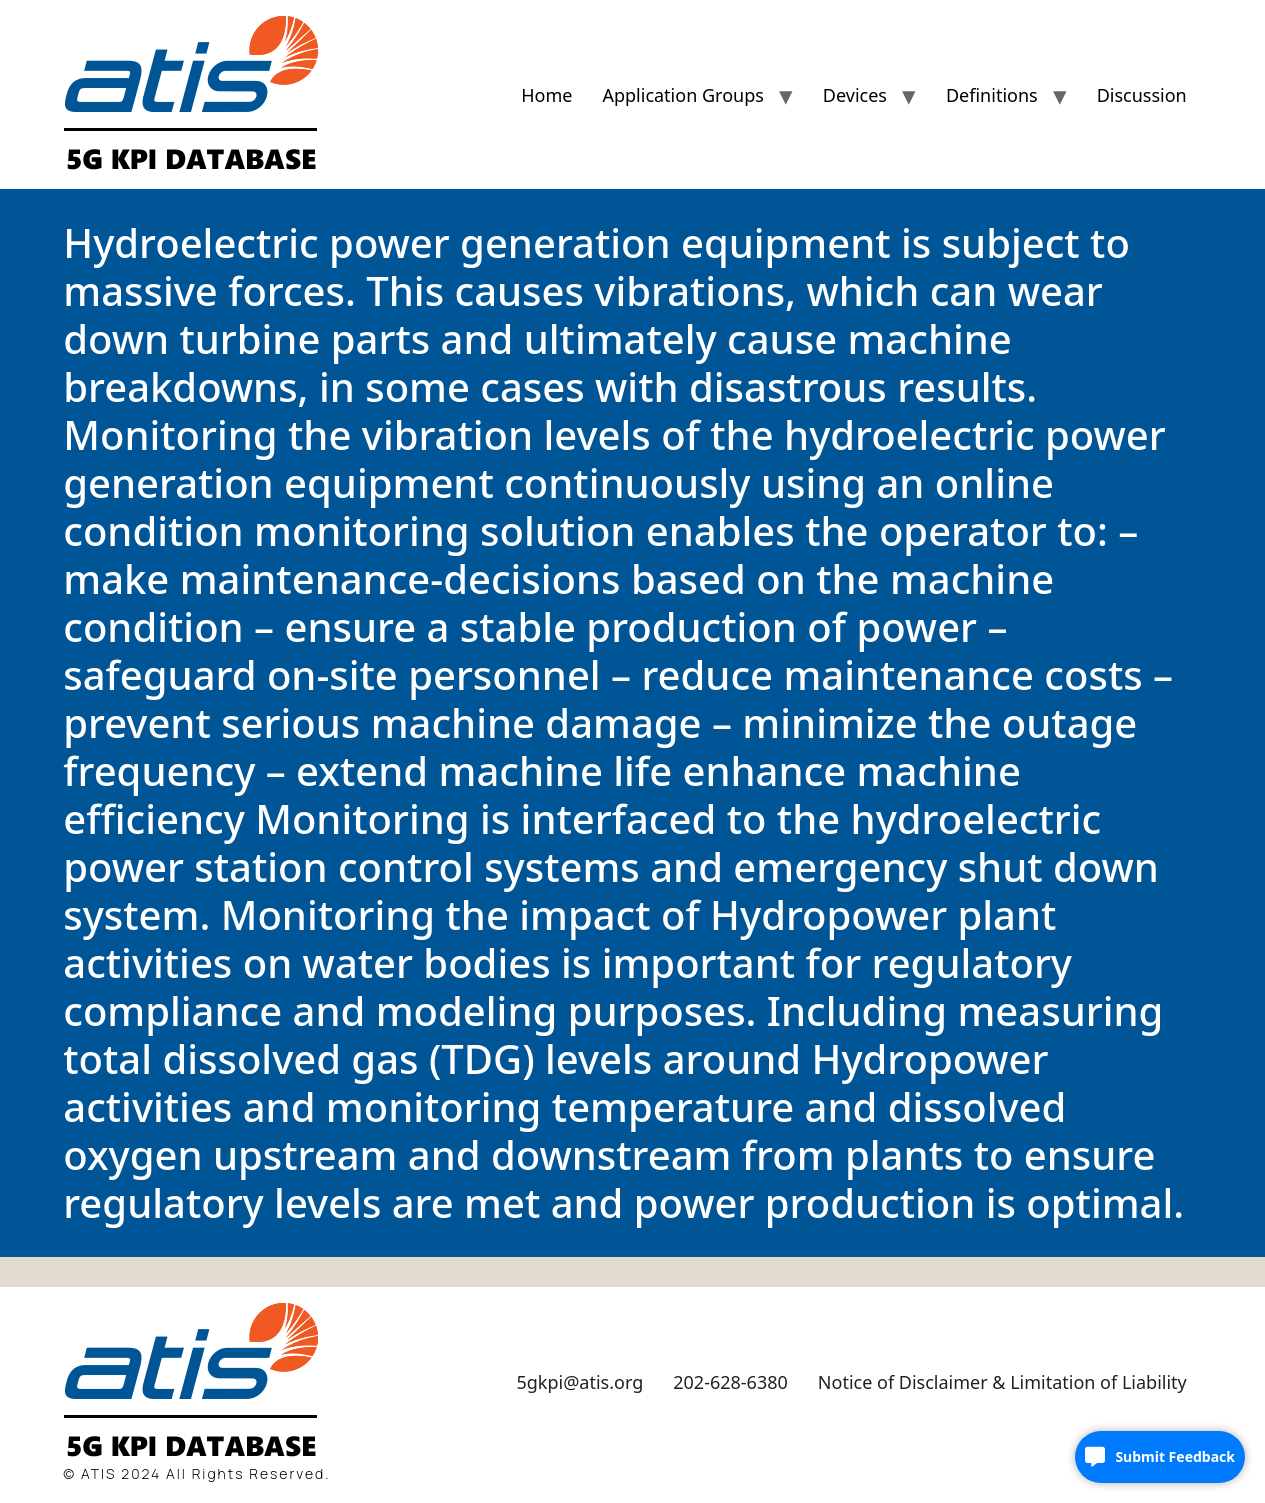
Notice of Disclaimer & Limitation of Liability (1002, 1382)
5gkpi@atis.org (579, 1382)
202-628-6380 (730, 1382)
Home (546, 95)
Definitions (992, 95)
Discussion (1142, 95)
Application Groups (682, 95)
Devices (855, 95)
